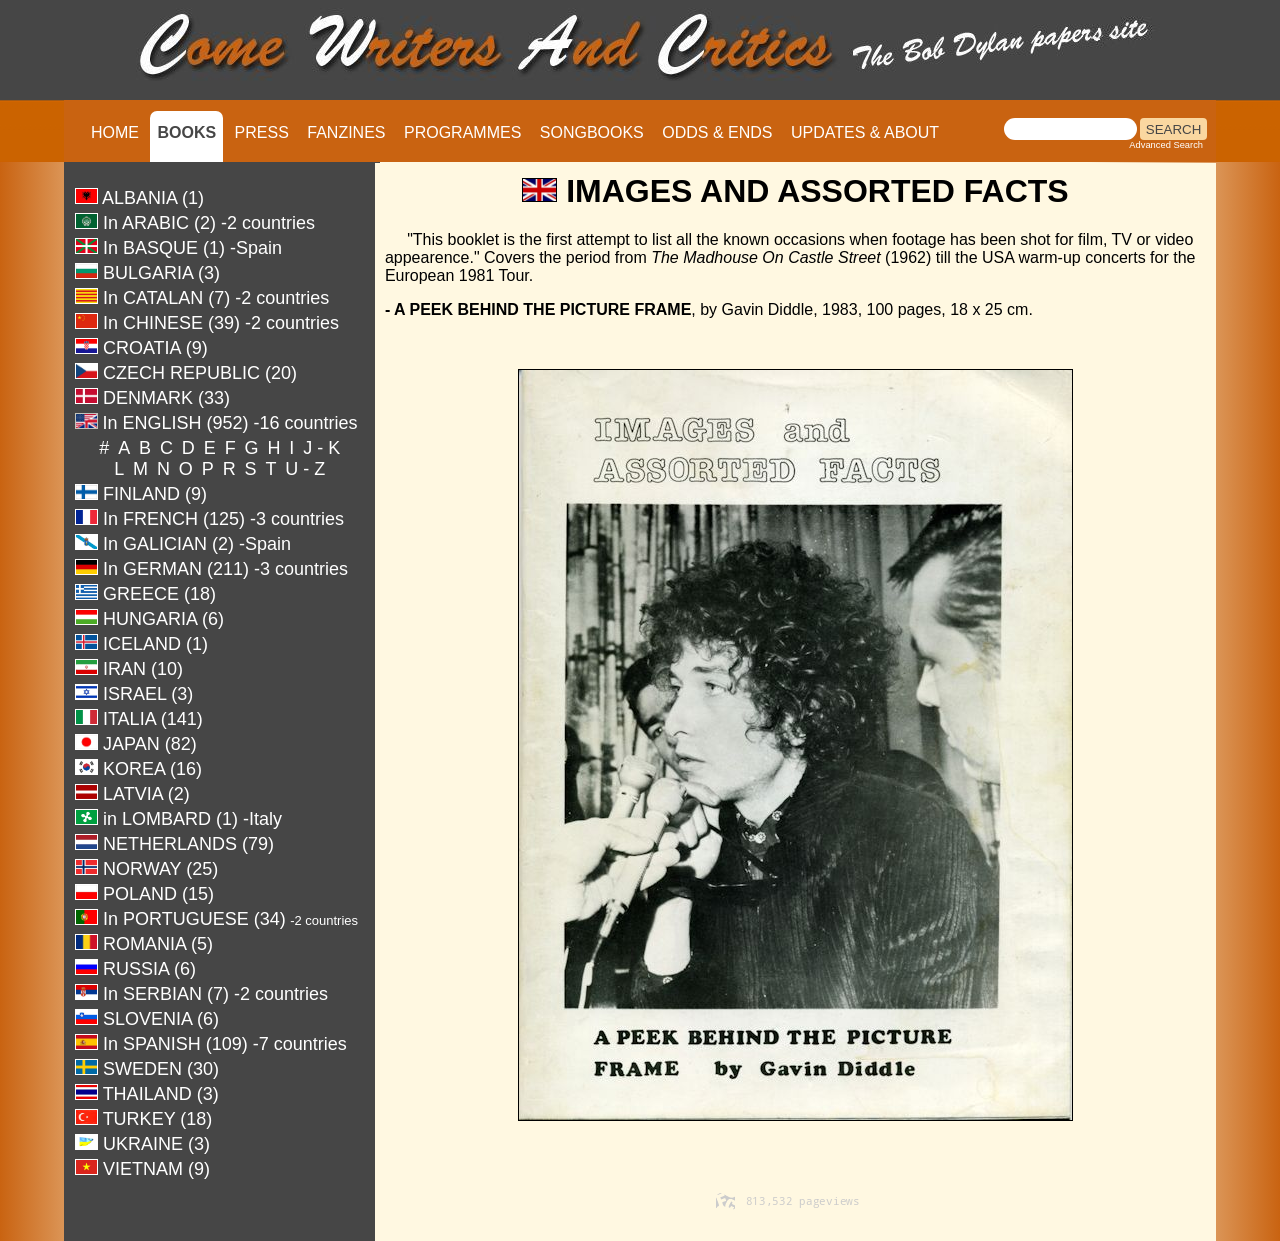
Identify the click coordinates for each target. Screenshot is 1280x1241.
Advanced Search (1166, 145)
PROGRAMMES (462, 132)
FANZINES (346, 132)
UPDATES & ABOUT (865, 132)
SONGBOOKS (592, 132)
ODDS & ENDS (717, 132)
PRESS (262, 132)
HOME (115, 132)
